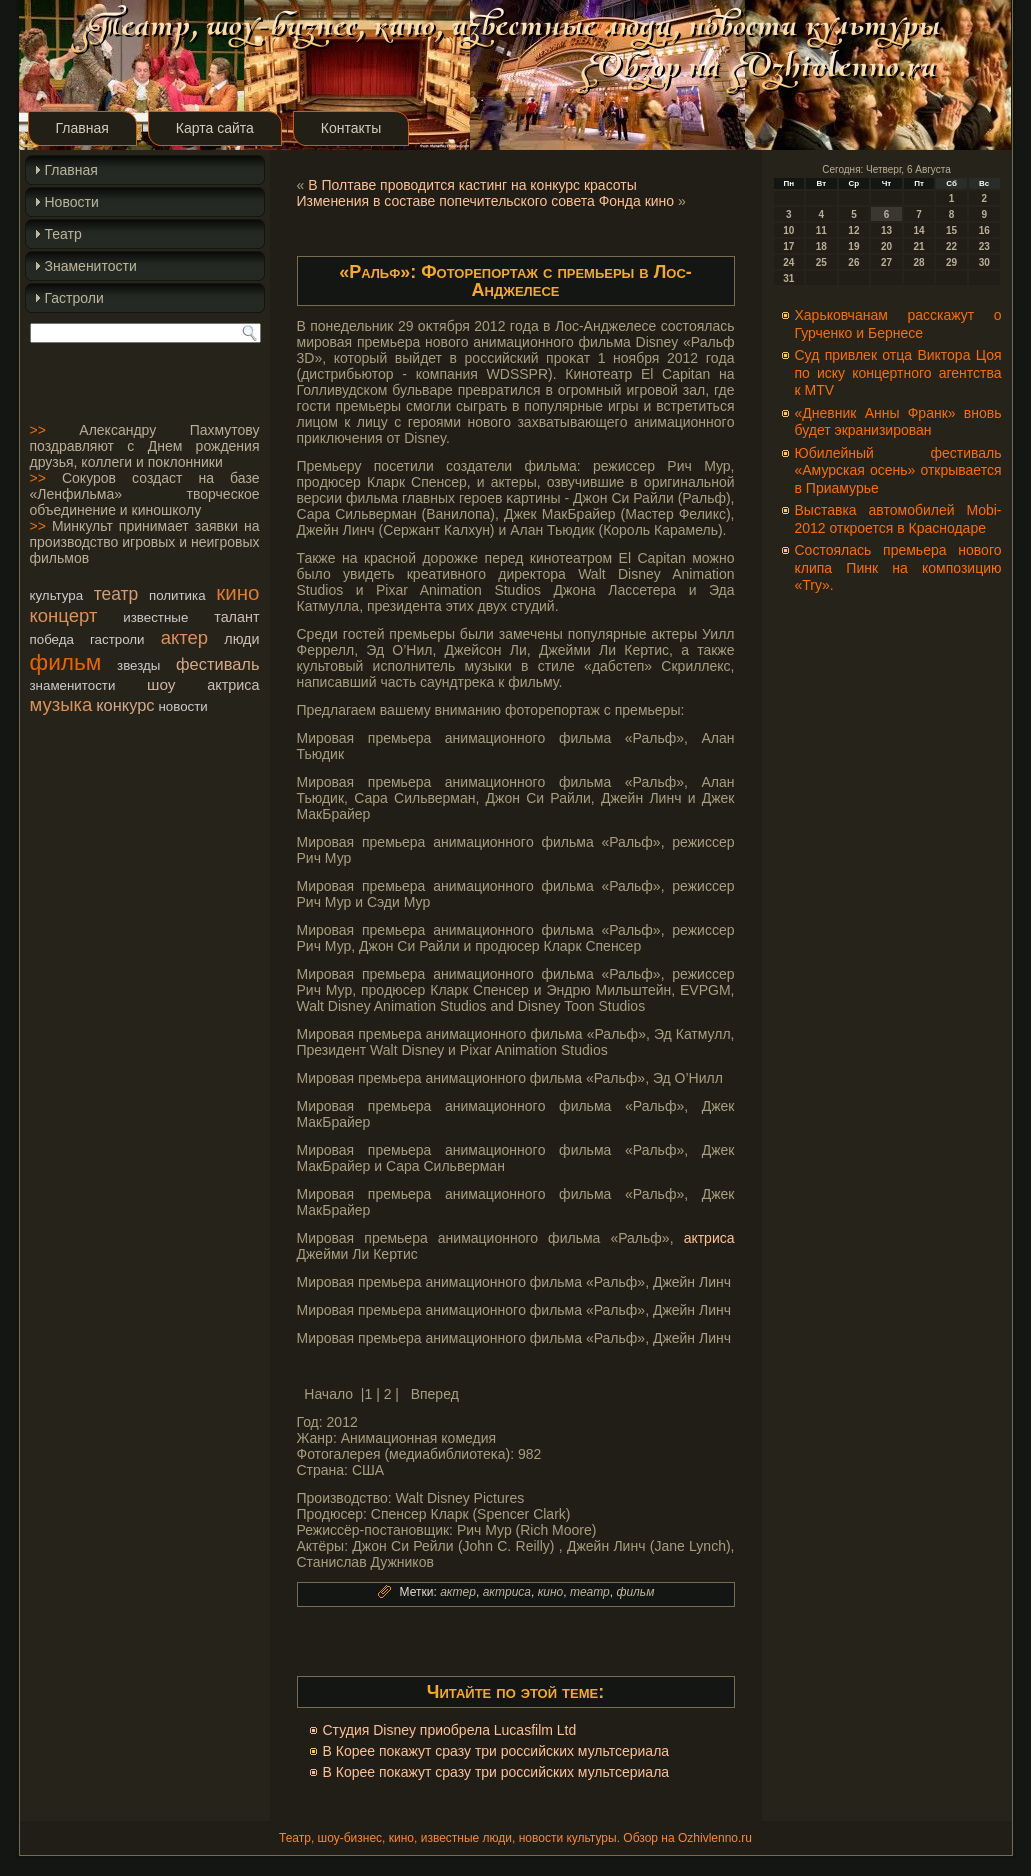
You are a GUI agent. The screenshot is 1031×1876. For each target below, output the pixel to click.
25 (821, 262)
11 (821, 230)
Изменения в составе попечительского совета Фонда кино (486, 201)
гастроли (117, 639)
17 (788, 246)
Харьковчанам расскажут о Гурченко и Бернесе (898, 324)
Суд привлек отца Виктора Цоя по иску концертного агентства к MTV (898, 372)
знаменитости (73, 685)
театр (116, 594)
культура (57, 595)
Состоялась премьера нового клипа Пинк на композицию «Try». (898, 567)
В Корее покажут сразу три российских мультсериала (496, 1751)
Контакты (351, 128)
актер (184, 637)
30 (984, 262)
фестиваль (217, 664)
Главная (82, 128)
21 (918, 246)
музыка (61, 704)
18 (821, 246)
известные (155, 617)
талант (236, 617)
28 (918, 262)
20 (886, 246)
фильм (66, 662)
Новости (72, 202)
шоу (161, 684)
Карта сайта (215, 128)
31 (788, 278)
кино (237, 592)
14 (918, 230)
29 (951, 262)
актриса (233, 685)
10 (788, 230)
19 (853, 246)
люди (241, 639)
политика (177, 595)
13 (886, 230)
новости (182, 706)
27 (886, 262)
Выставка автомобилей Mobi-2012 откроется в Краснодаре (898, 519)
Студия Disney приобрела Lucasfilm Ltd (450, 1730)
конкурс (125, 705)
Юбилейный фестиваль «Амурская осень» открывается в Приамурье (898, 470)
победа (52, 639)
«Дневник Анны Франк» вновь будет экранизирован (898, 422)
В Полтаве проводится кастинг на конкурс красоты (472, 185)
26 (853, 262)
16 (984, 230)
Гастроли (74, 298)
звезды (138, 665)
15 (951, 230)
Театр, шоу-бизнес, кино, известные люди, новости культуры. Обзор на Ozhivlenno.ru (515, 1838)
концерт (64, 615)
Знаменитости (91, 266)
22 (951, 246)
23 (984, 246)
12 (853, 230)
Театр (63, 234)
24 (788, 262)
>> (38, 430)
